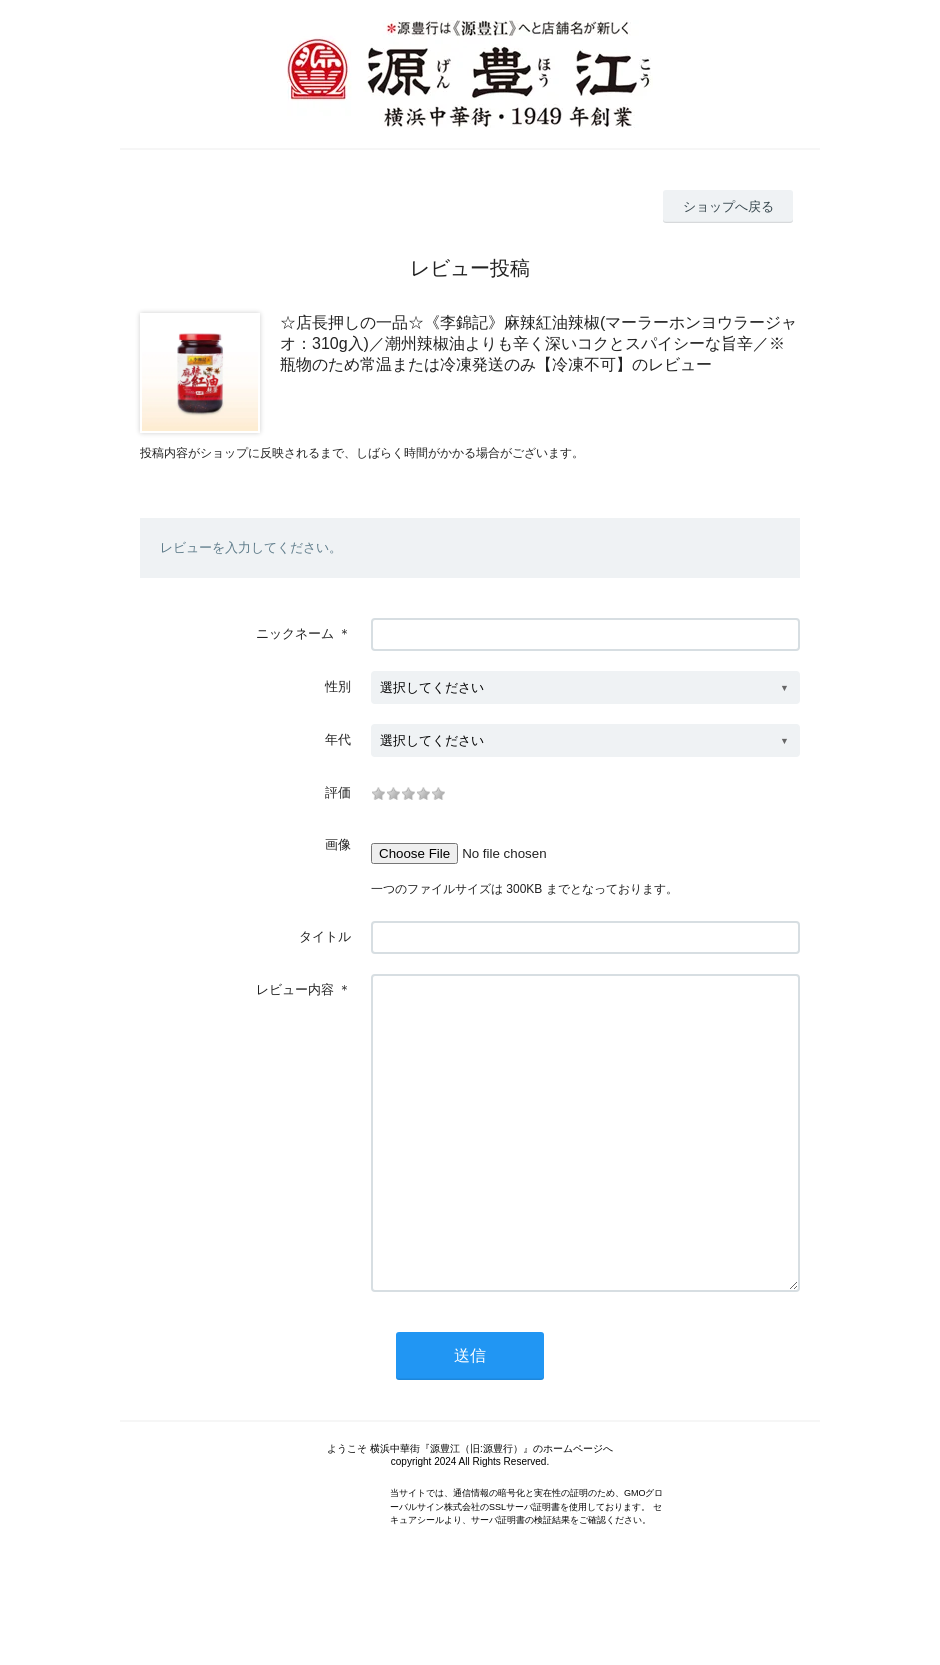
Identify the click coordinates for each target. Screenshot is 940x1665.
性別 (338, 686)
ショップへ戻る (728, 206)
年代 (338, 739)
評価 (338, 792)
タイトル (325, 936)
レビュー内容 (295, 989)
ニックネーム (295, 633)
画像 (338, 844)
